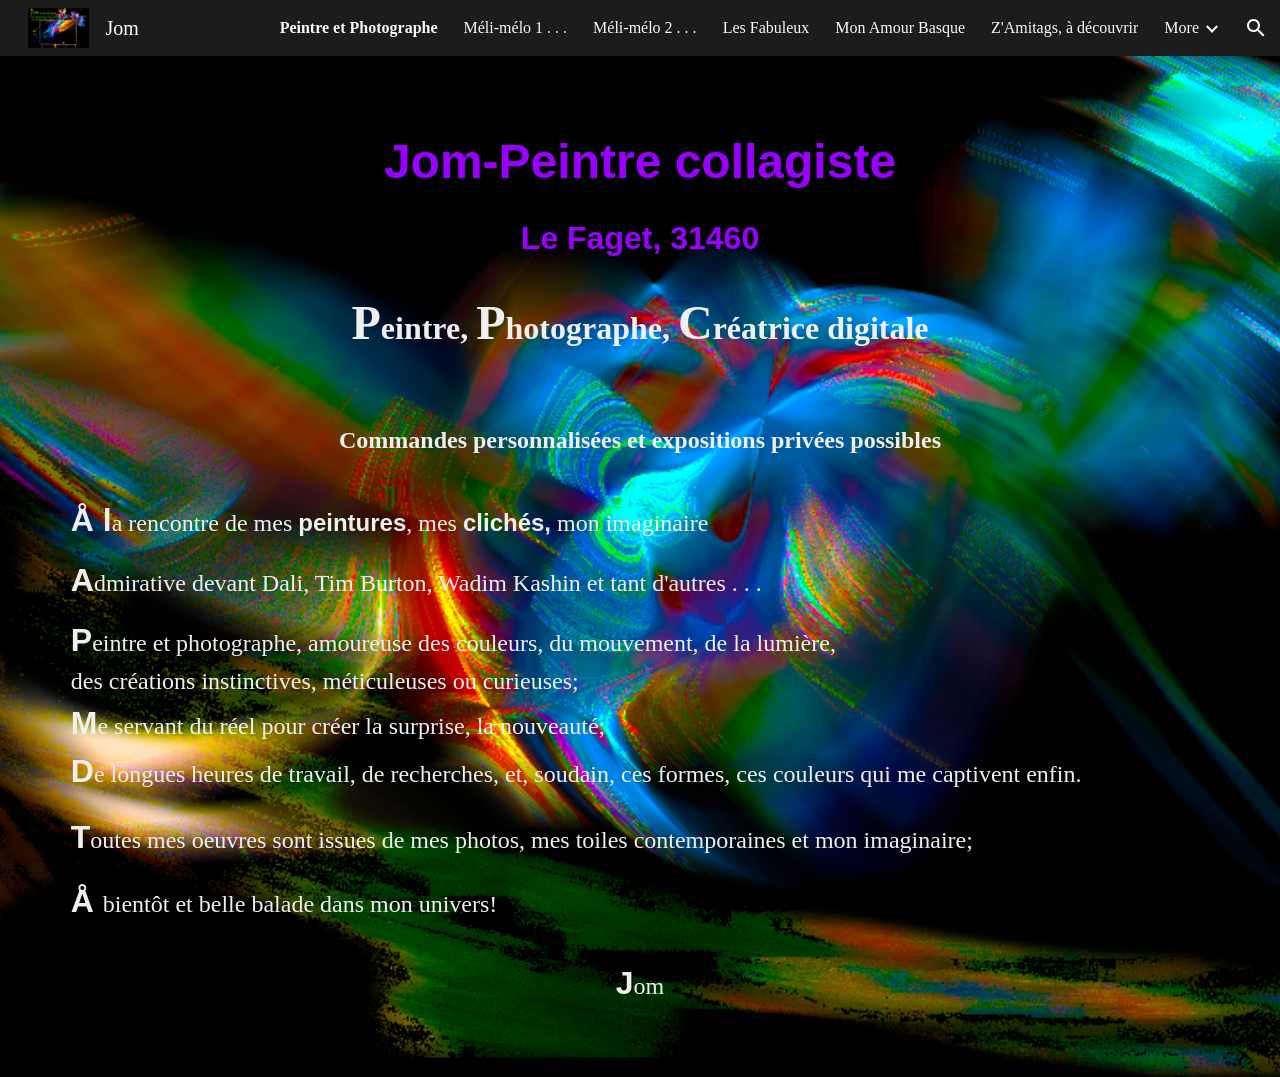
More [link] (1181, 27)
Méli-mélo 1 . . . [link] (516, 27)
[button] (1256, 28)
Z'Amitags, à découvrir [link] (1064, 27)
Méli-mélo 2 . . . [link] (645, 27)
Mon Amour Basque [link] (900, 27)
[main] (640, 194)
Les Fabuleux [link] (766, 27)
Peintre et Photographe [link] (359, 27)
